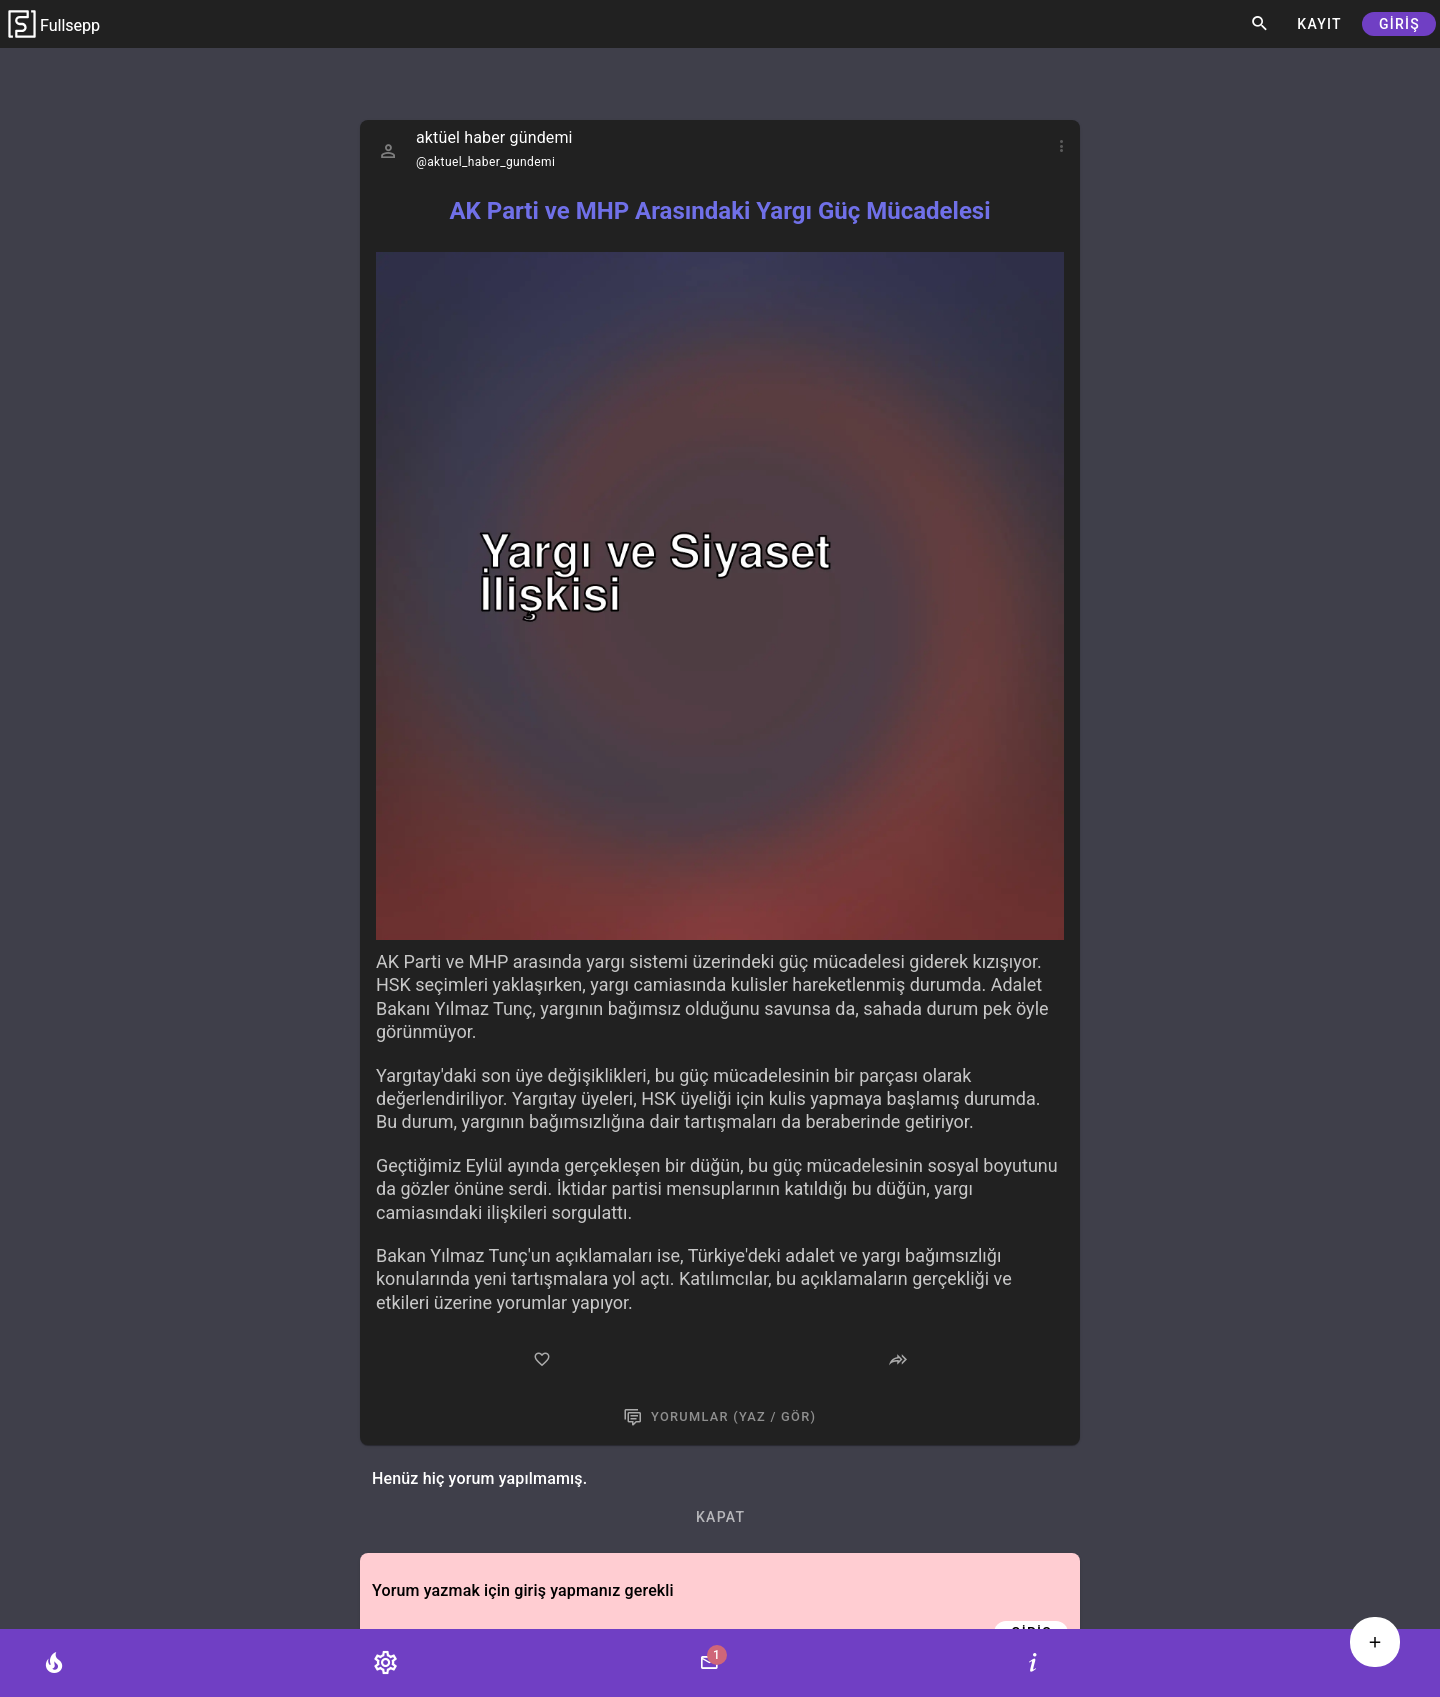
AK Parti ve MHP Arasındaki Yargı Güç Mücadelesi (719, 211)
